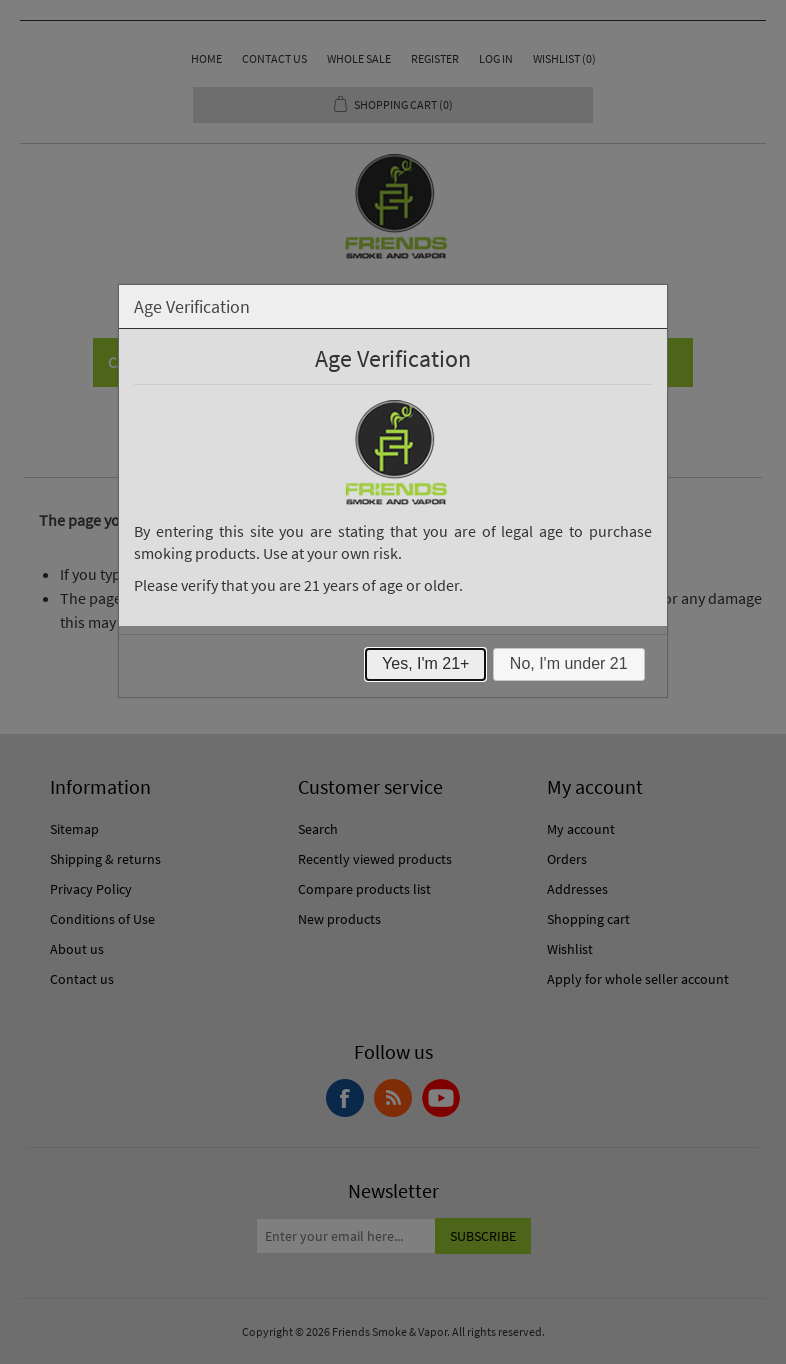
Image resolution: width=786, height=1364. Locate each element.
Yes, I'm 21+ (425, 663)
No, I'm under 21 (569, 663)
